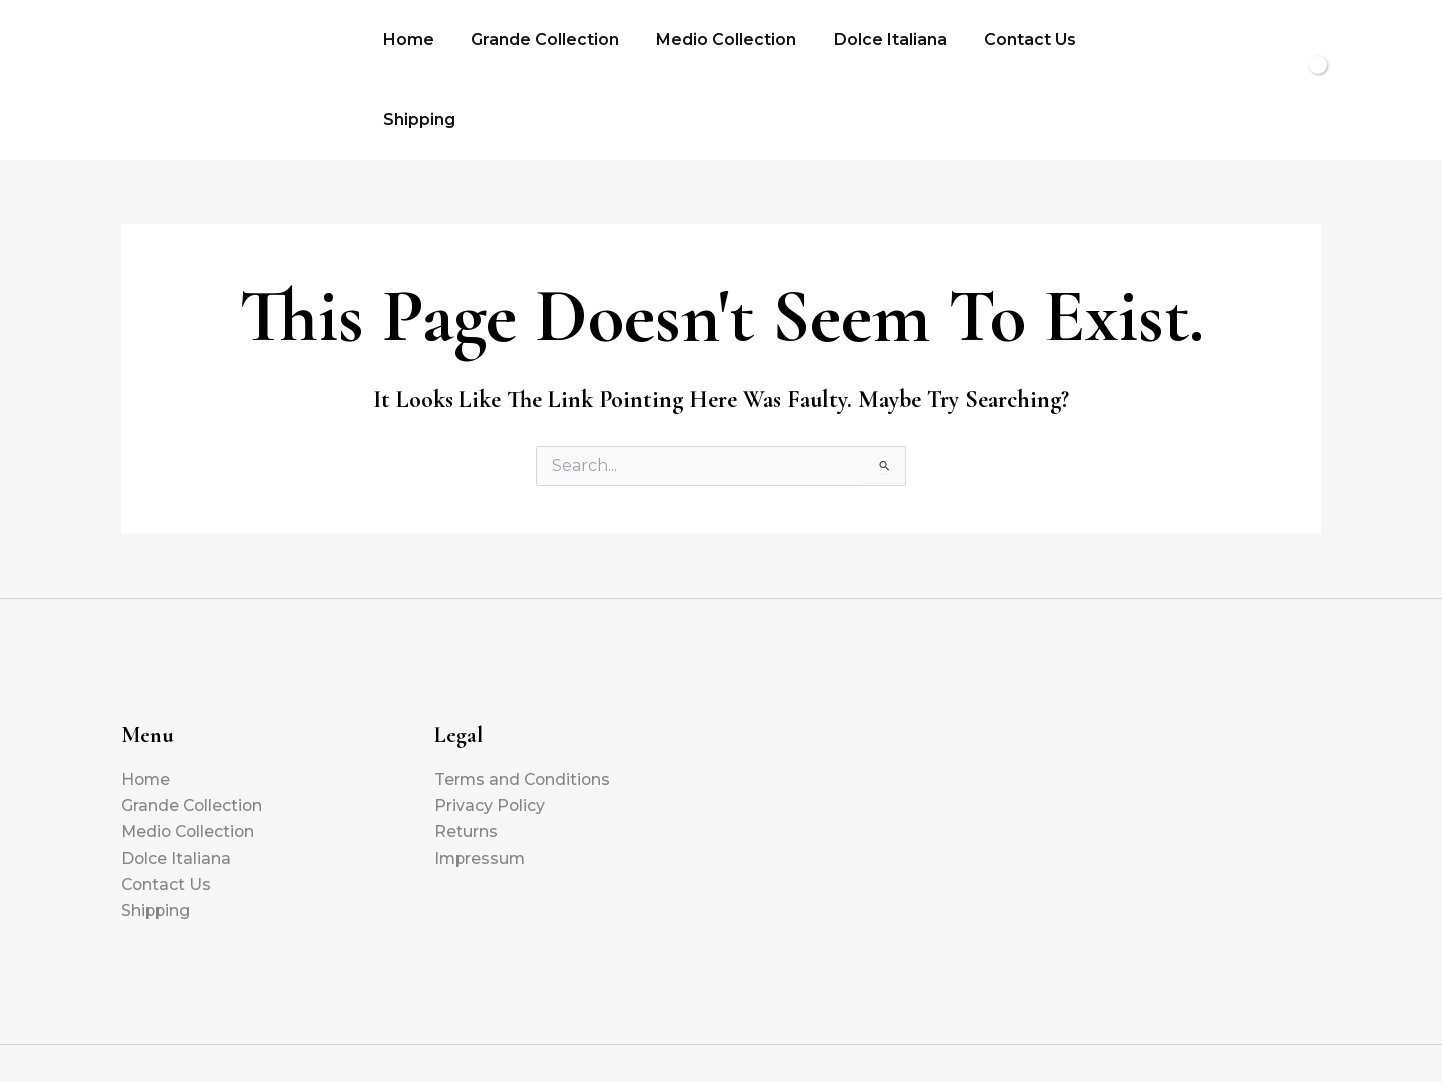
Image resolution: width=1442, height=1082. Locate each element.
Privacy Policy (490, 733)
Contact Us (1006, 43)
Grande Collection (537, 43)
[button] (1203, 44)
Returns (466, 760)
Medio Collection (713, 43)
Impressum (481, 786)
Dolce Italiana (871, 43)
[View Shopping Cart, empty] (1276, 44)
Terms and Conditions (524, 707)
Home (405, 43)
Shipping (1120, 43)
